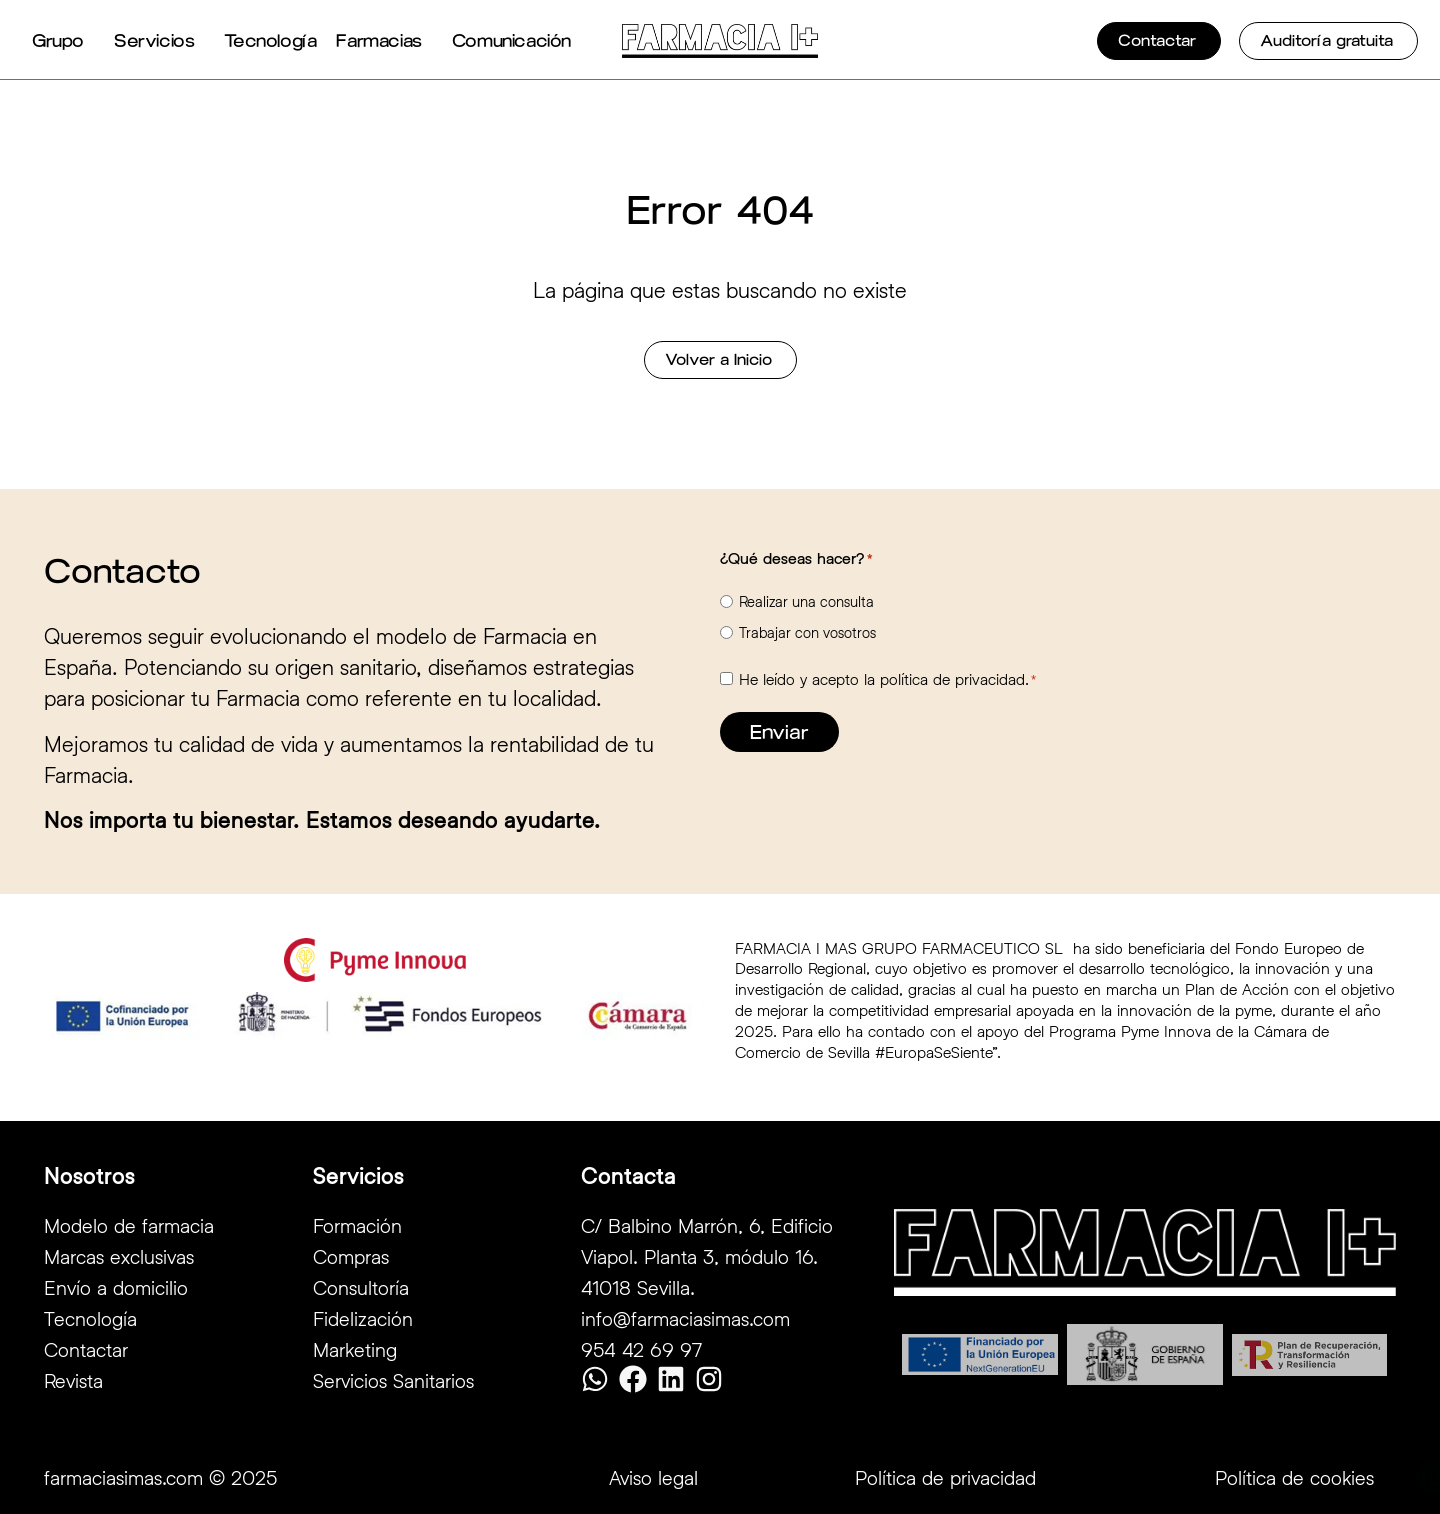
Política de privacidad (945, 1477)
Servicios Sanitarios (393, 1380)
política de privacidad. (954, 678)
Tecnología (270, 41)
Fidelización (363, 1318)
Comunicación (516, 41)
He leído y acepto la (887, 679)
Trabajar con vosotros (807, 632)
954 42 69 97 (641, 1349)
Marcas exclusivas (119, 1256)
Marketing (355, 1349)
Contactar (86, 1349)
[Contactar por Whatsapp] (1215, 1478)
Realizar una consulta (806, 601)
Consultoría (361, 1287)
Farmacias (383, 41)
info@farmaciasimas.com (685, 1318)
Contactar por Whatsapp (1321, 1478)
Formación (357, 1225)
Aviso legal (653, 1477)
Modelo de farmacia (129, 1225)
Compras (351, 1256)
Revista (73, 1380)
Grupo (63, 41)
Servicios (159, 41)
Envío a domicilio (116, 1287)
